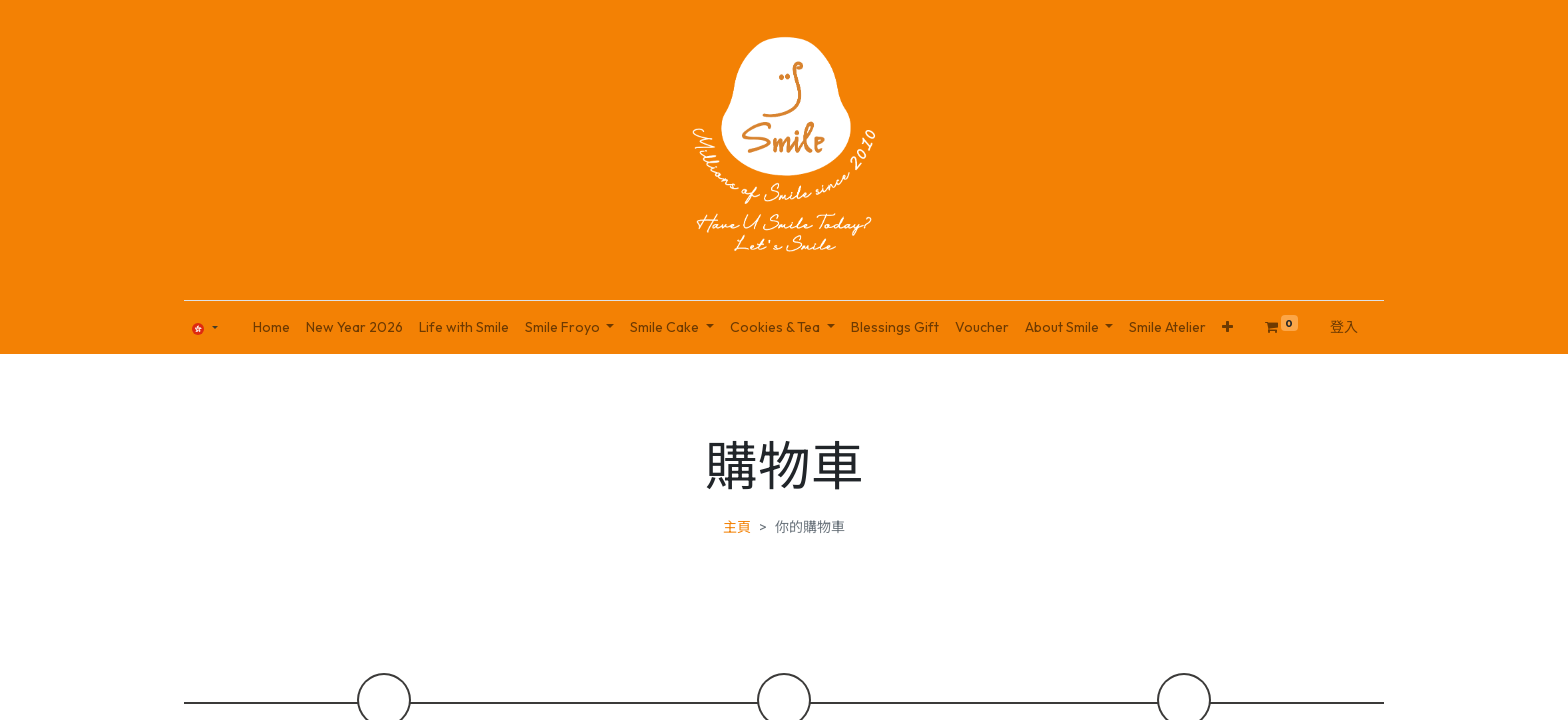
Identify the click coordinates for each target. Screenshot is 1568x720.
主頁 (737, 527)
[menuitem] (271, 327)
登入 (1344, 327)
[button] (1227, 327)
